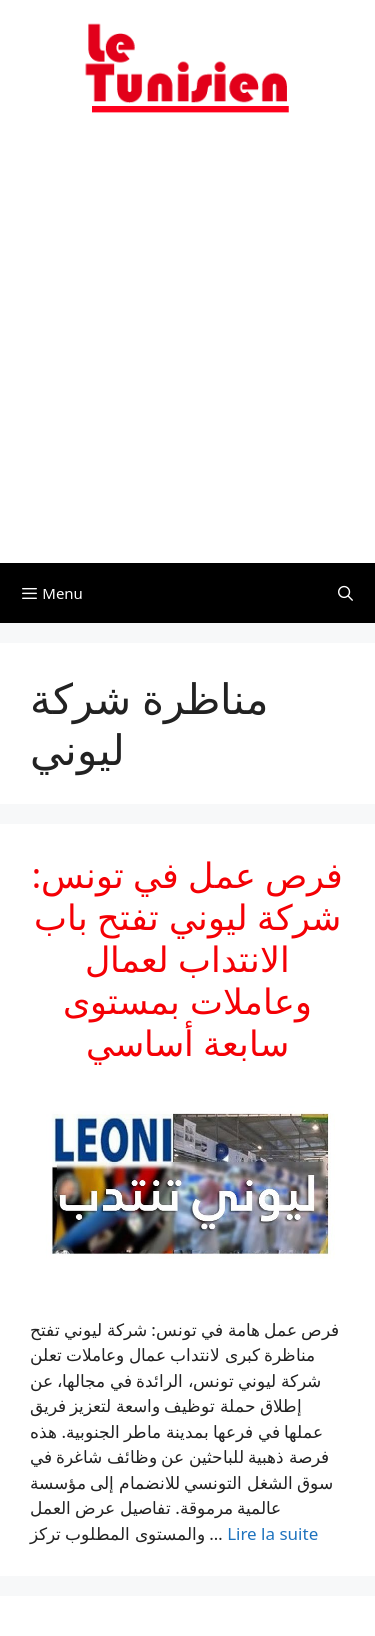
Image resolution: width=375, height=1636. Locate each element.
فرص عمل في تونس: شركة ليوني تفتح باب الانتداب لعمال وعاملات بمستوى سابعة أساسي (188, 958)
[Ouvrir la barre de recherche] (345, 593)
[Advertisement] (187, 350)
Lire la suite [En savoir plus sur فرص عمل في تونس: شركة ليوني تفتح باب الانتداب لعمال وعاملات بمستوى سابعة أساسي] (272, 1533)
